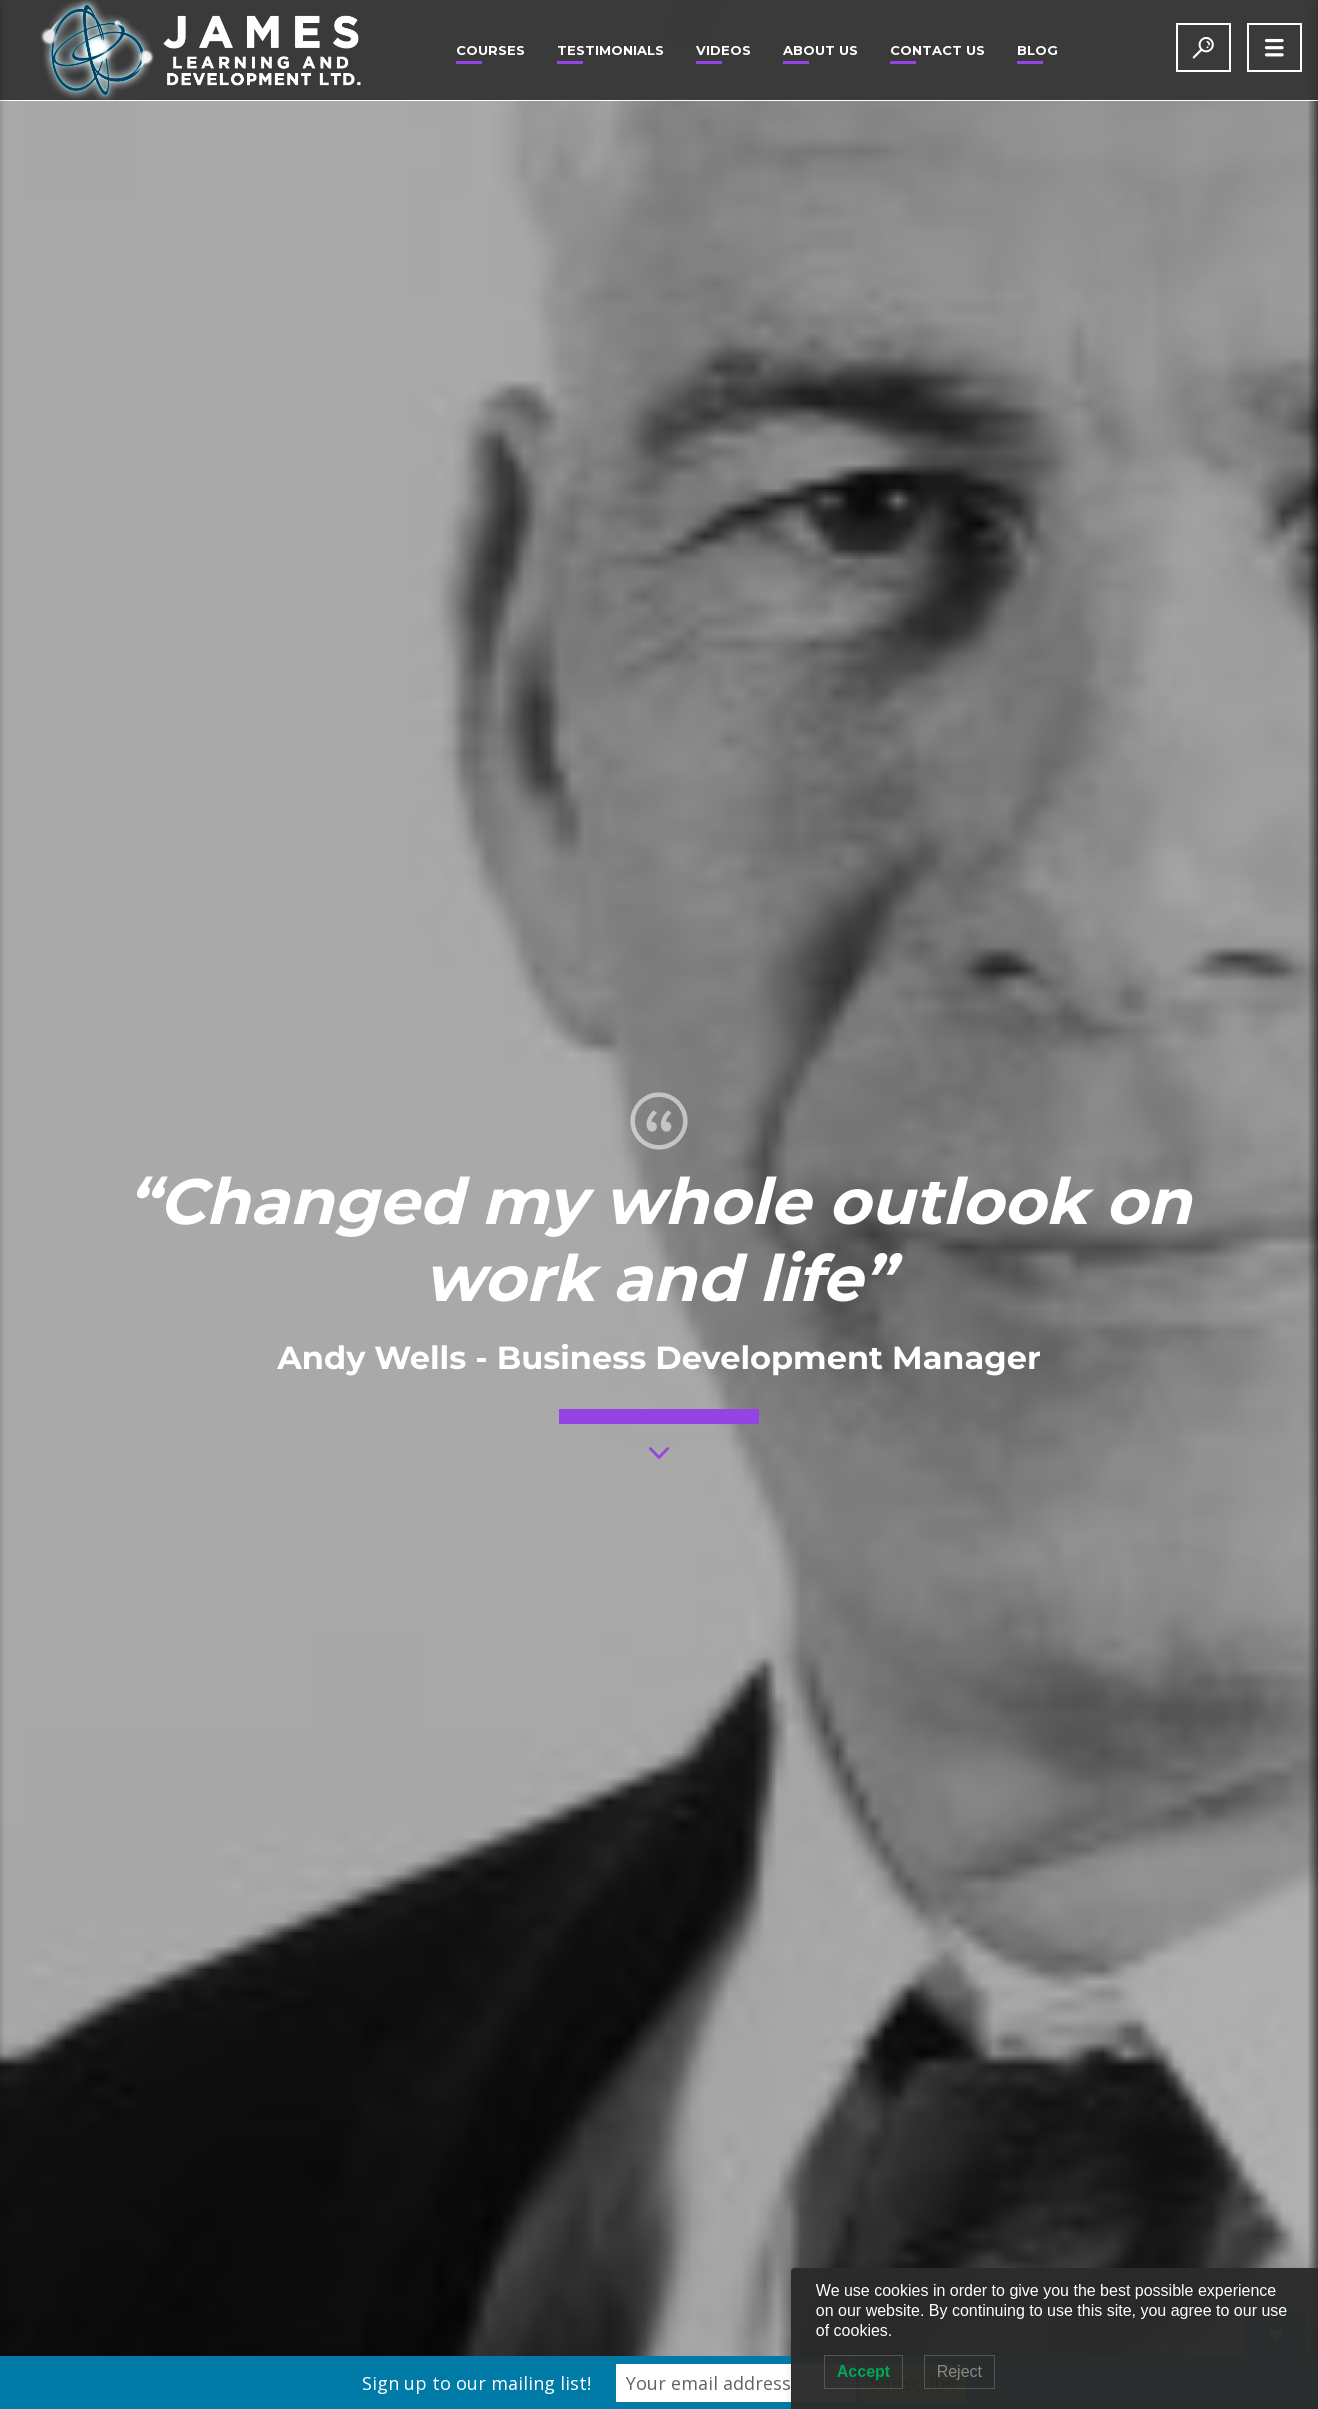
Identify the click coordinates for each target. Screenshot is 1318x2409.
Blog (1037, 50)
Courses (490, 50)
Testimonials (610, 50)
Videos (723, 50)
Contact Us (937, 50)
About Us (820, 50)
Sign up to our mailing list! (476, 2383)
